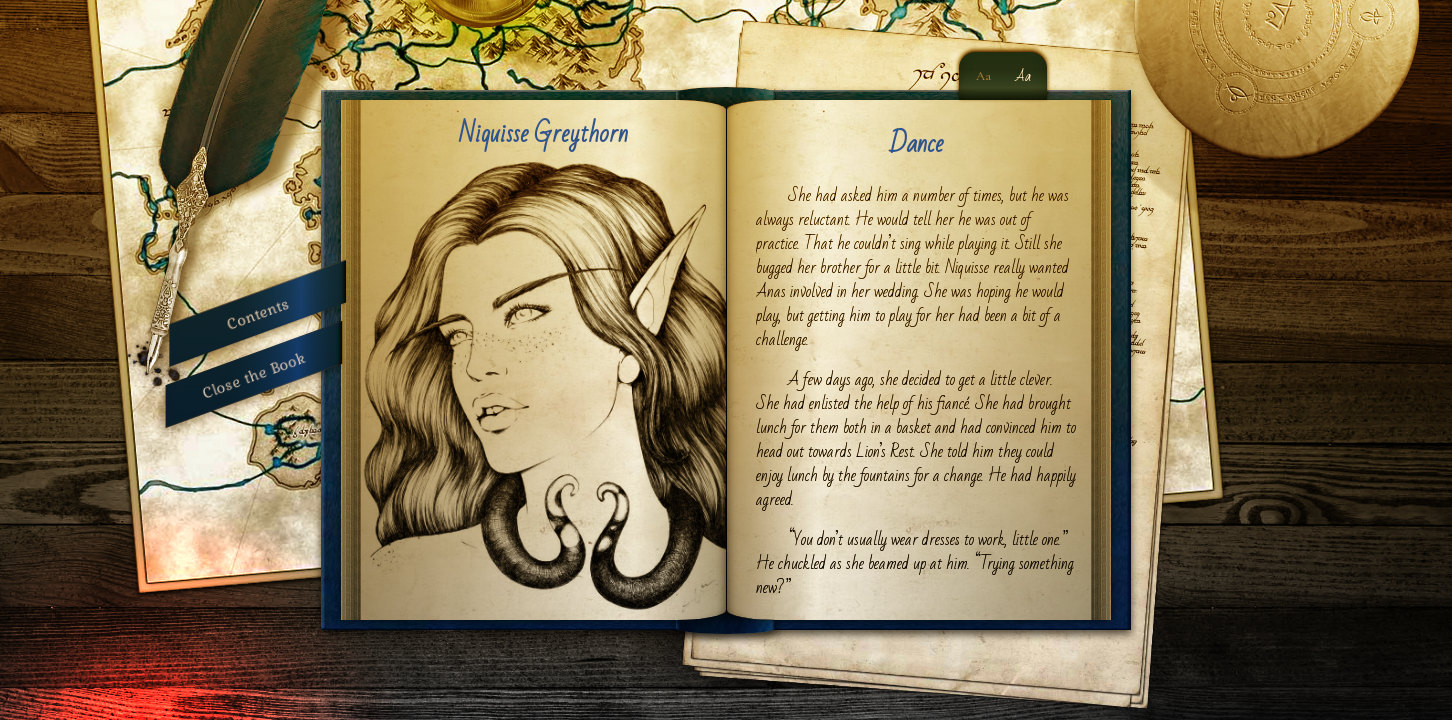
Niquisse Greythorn (543, 134)
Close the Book (254, 374)
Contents (257, 313)
